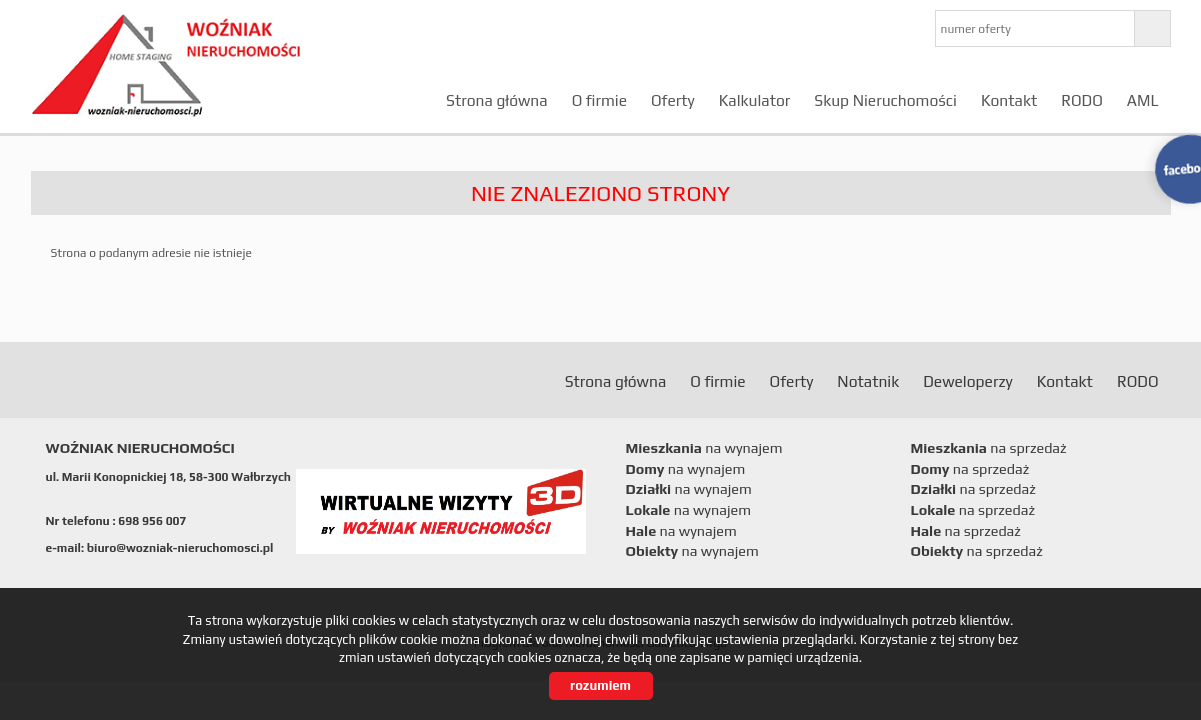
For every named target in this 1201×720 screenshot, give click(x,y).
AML (1143, 100)
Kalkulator (755, 100)
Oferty (673, 100)
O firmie (599, 100)
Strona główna (497, 100)
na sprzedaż (989, 448)
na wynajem (704, 448)
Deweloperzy (967, 381)
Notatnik (868, 381)
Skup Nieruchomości (885, 100)
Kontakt (1009, 100)
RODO (1082, 100)
